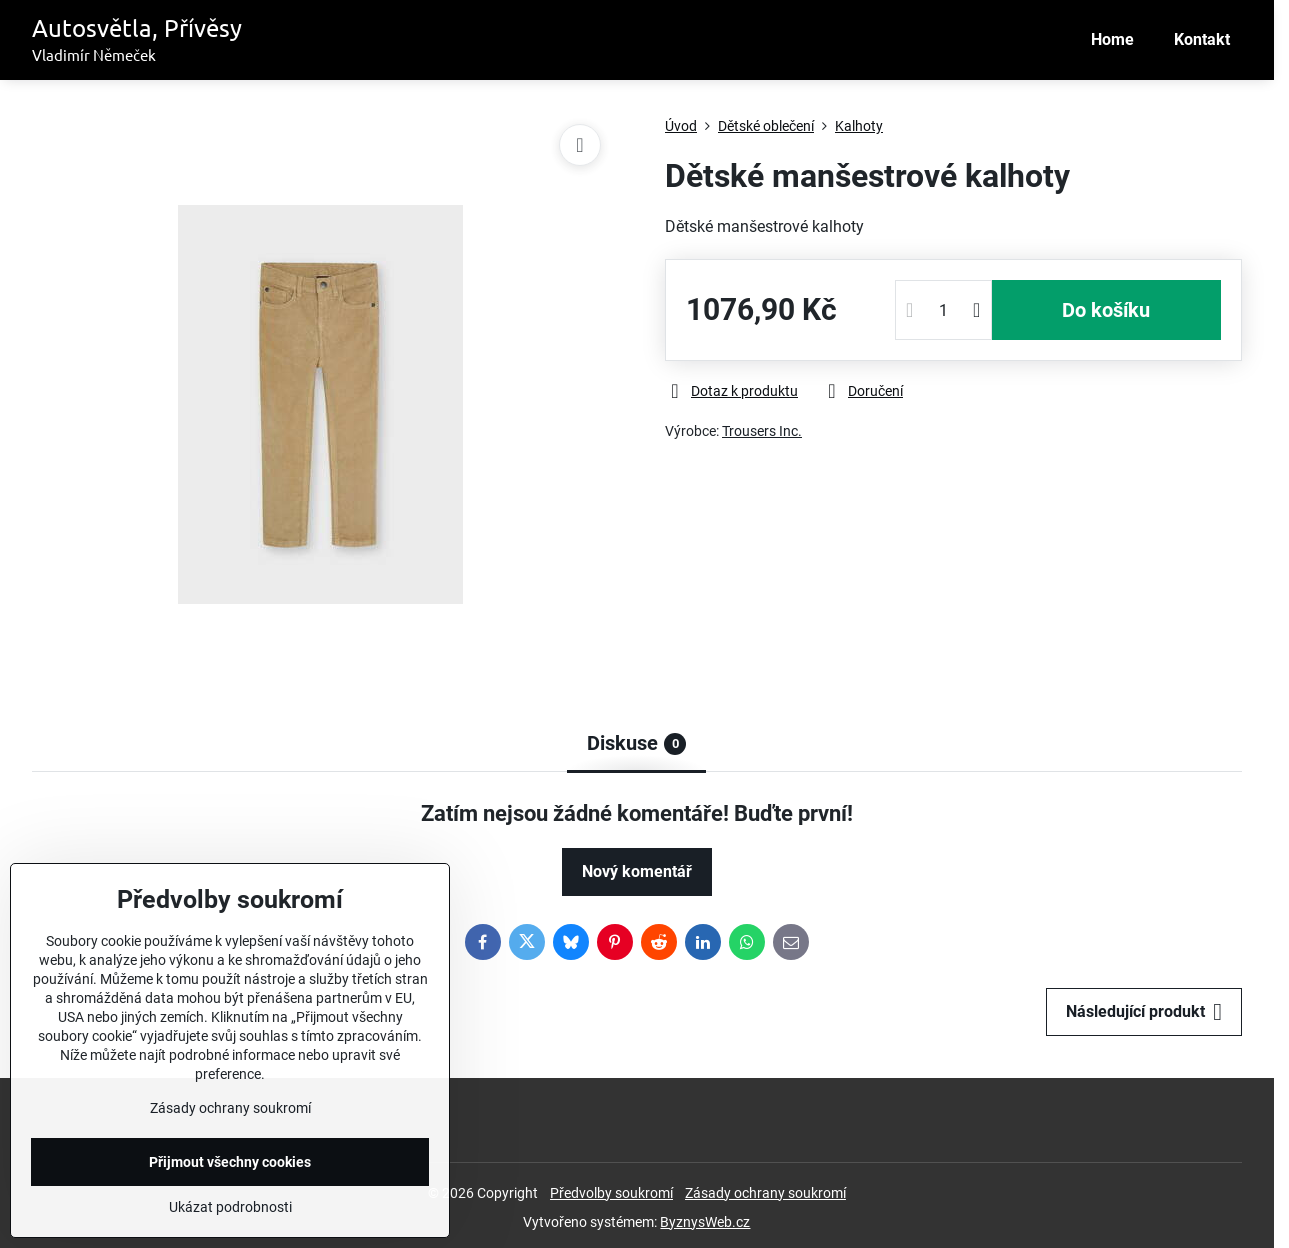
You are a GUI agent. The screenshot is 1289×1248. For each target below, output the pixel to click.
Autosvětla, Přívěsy (137, 40)
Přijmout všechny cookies (230, 1162)
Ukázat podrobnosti (230, 1207)
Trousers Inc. (762, 431)
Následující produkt (1144, 1012)
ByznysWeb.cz (705, 1222)
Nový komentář (637, 871)
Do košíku (1106, 310)
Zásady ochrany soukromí (765, 1193)
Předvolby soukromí (611, 1193)
